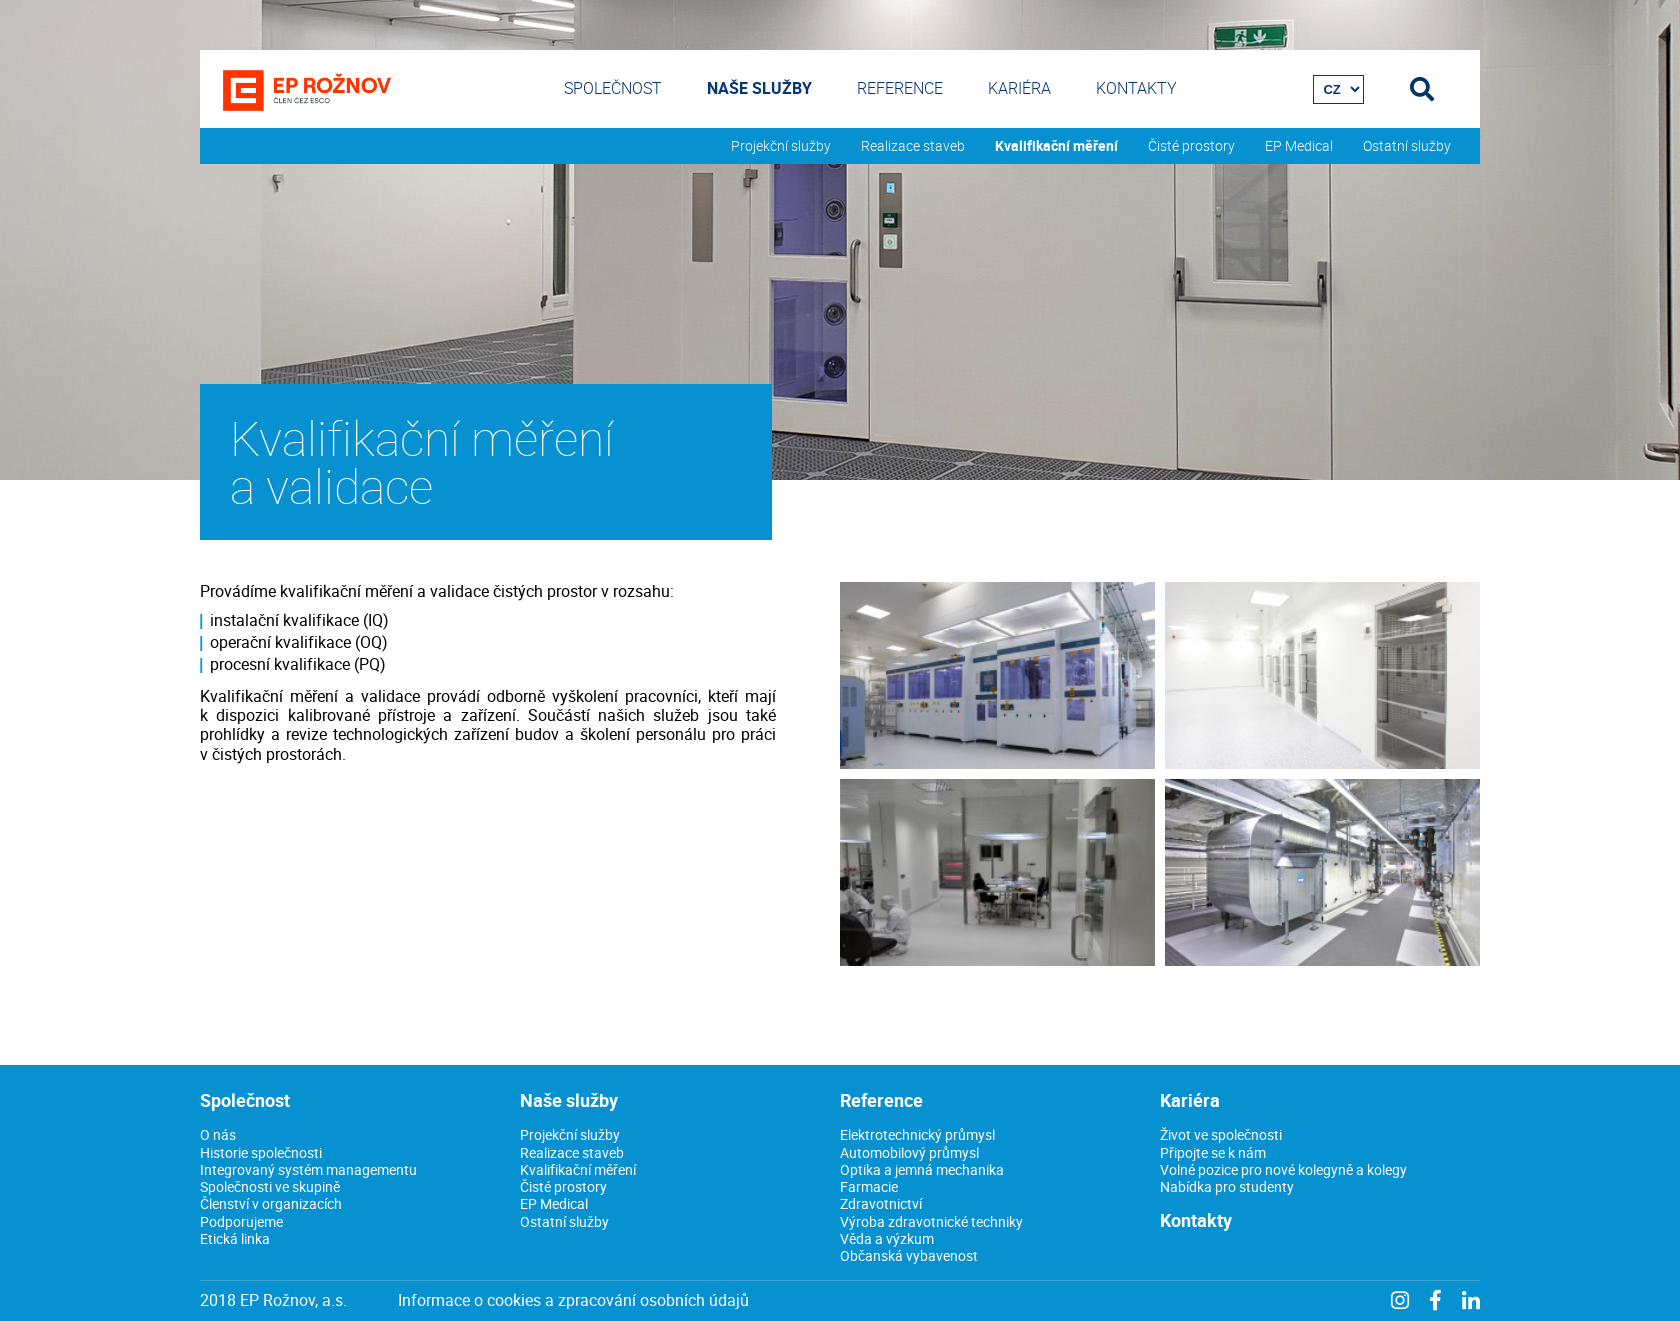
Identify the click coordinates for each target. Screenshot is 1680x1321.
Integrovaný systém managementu (308, 1169)
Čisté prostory (1191, 146)
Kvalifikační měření (1056, 146)
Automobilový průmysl (909, 1152)
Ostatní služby (1407, 146)
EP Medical (1299, 146)
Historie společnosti (261, 1152)
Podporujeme (241, 1221)
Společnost (613, 88)
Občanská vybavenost (909, 1255)
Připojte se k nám (1213, 1152)
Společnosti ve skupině (270, 1186)
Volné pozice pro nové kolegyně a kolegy (1283, 1169)
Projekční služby (781, 146)
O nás (218, 1134)
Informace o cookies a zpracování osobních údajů (573, 1300)
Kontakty (1136, 88)
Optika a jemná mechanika (922, 1169)
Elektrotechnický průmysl (917, 1134)
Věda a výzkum (887, 1238)
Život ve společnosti (1221, 1134)
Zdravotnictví (881, 1203)
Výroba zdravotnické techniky (931, 1221)
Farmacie (869, 1186)
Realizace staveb (913, 146)
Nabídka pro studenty (1227, 1186)
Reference (900, 88)
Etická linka (235, 1238)
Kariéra (1019, 88)
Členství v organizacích (271, 1203)
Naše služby (759, 88)
